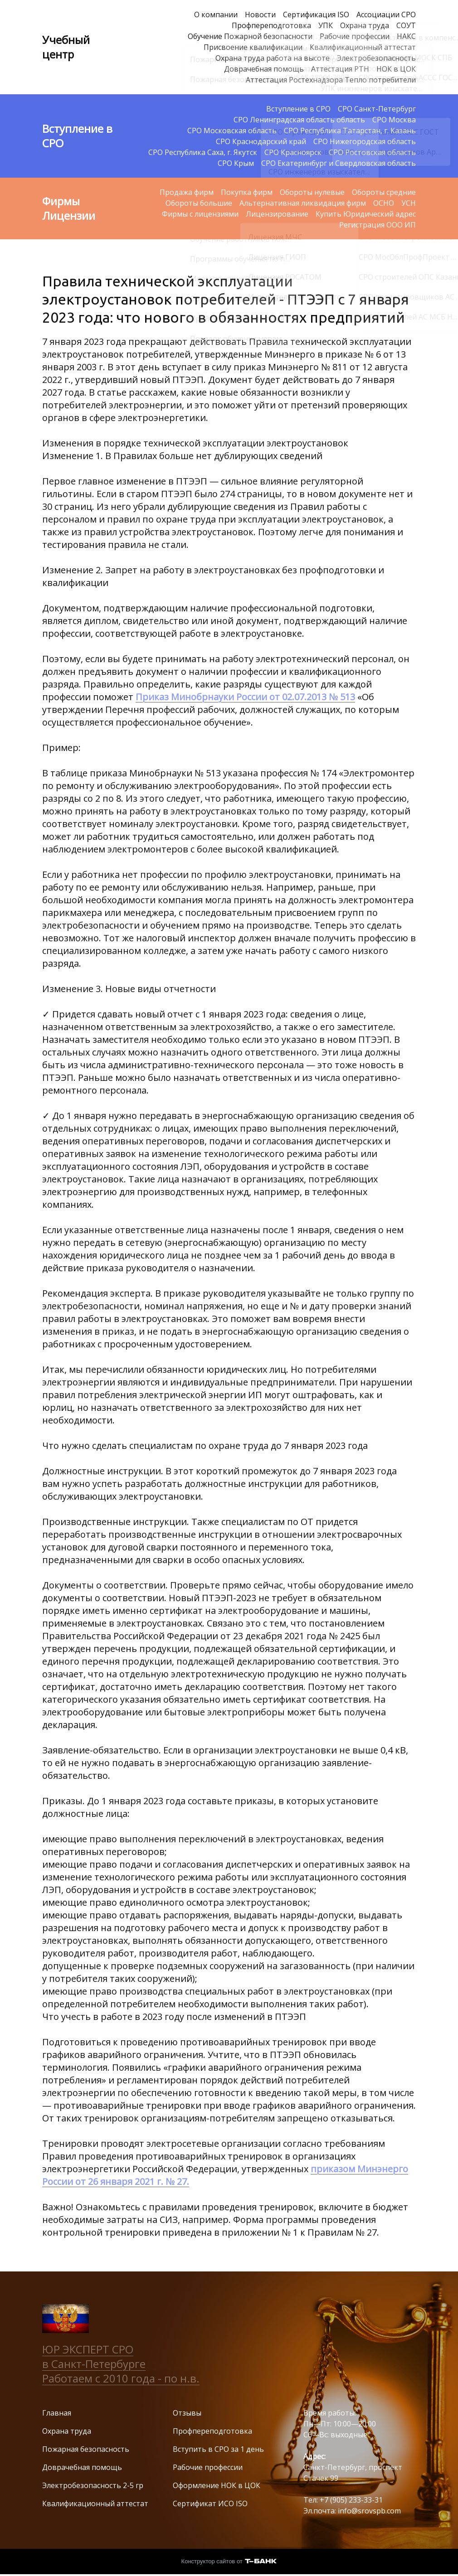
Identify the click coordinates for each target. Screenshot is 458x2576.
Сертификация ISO (316, 14)
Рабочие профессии (355, 36)
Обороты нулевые (312, 192)
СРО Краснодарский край (261, 141)
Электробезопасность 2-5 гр (92, 2485)
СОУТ (406, 25)
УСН (408, 203)
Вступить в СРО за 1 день (218, 2449)
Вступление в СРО (298, 109)
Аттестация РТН (340, 69)
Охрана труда (364, 25)
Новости (260, 14)
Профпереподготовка (271, 25)
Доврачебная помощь (264, 69)
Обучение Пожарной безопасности (250, 36)
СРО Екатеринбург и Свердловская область (338, 163)
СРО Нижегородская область (364, 141)
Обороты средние (384, 192)
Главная (56, 2413)
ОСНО (383, 203)
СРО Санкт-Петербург (377, 109)
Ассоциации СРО (386, 14)
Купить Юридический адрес (366, 214)
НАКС (406, 36)
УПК (325, 25)
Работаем (68, 2378)
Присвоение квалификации (253, 47)
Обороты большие (199, 203)
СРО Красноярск (293, 152)
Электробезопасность (376, 58)
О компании (216, 14)
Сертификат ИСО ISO (210, 2503)
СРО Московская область (232, 131)
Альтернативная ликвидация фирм (302, 203)
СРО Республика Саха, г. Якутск (202, 152)
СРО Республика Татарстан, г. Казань (350, 131)
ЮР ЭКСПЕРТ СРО (87, 2349)
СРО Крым (236, 163)
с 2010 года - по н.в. (147, 2378)
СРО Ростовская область (372, 152)
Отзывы (187, 2413)
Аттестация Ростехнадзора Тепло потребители (331, 80)
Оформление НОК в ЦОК (216, 2485)
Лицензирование (277, 214)
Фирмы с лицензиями (200, 214)
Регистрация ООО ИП (377, 225)
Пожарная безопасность (85, 2449)
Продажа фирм (187, 192)
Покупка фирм (247, 192)
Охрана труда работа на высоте (272, 58)
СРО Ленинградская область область (299, 120)
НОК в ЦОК (396, 69)
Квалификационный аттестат (363, 47)
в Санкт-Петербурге (94, 2363)
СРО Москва (394, 120)
